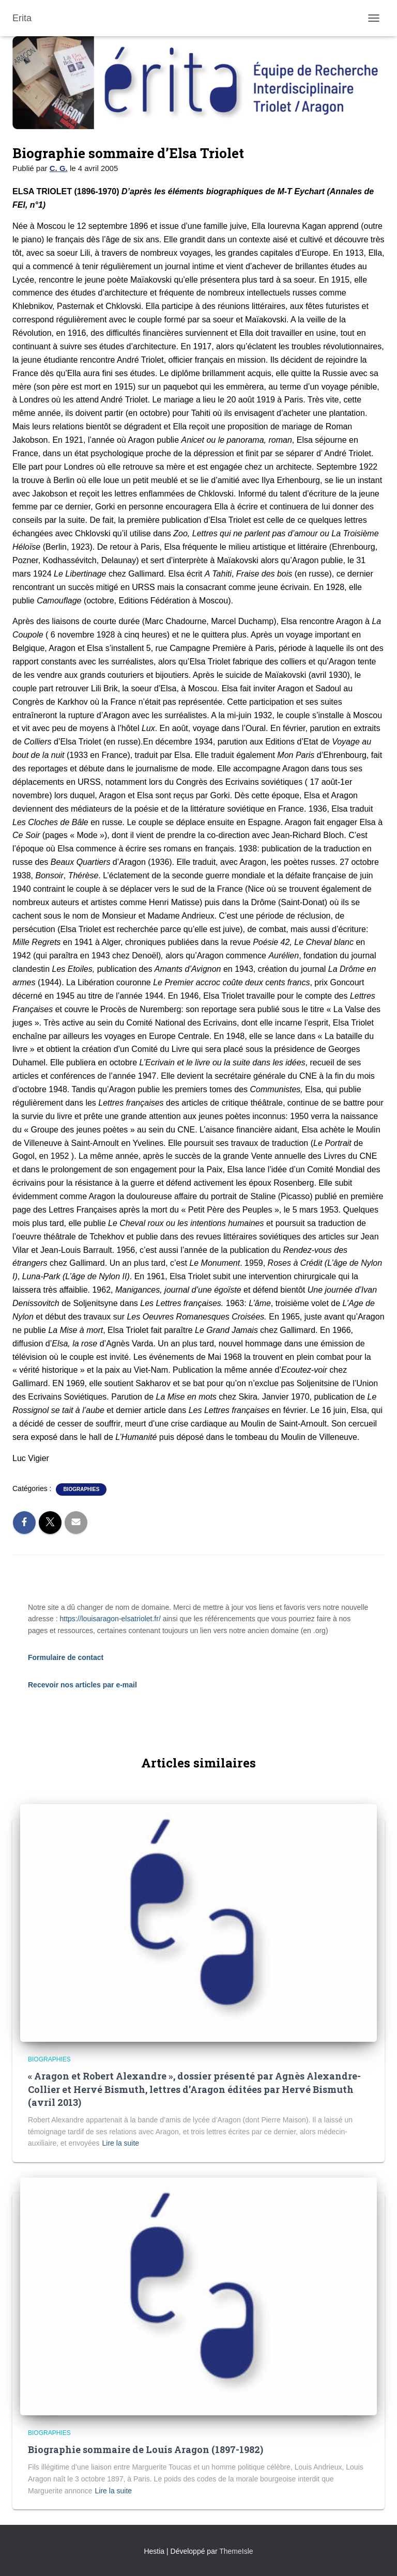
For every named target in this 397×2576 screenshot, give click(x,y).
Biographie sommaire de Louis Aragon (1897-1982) (145, 2449)
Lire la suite (121, 2143)
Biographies (81, 1489)
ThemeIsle (236, 2551)
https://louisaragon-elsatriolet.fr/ (109, 1619)
